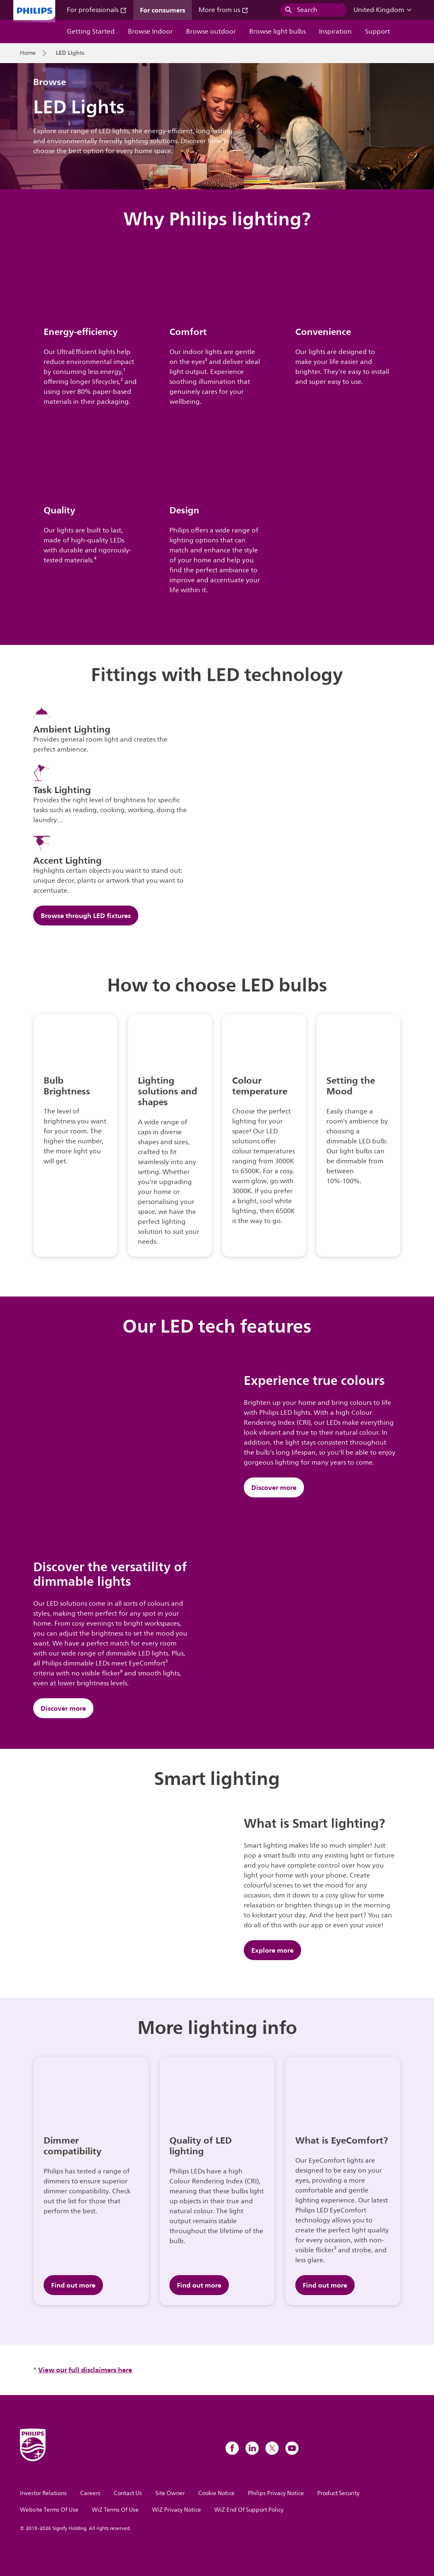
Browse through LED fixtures (86, 915)
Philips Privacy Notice (276, 2493)
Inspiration (335, 31)
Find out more (73, 2285)
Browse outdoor (211, 31)
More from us (223, 10)
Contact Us (128, 2493)
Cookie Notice (216, 2493)
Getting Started (91, 31)
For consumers (162, 10)
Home (28, 53)
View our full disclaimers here (85, 2370)
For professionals (97, 10)
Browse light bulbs (277, 31)
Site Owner (170, 2493)
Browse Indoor (150, 31)
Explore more (272, 1950)
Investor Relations (43, 2493)
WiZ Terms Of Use (115, 2510)
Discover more (274, 1487)
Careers (90, 2493)
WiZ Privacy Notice (176, 2510)
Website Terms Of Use (49, 2510)
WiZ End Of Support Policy (249, 2510)
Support (377, 31)
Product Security (338, 2493)
